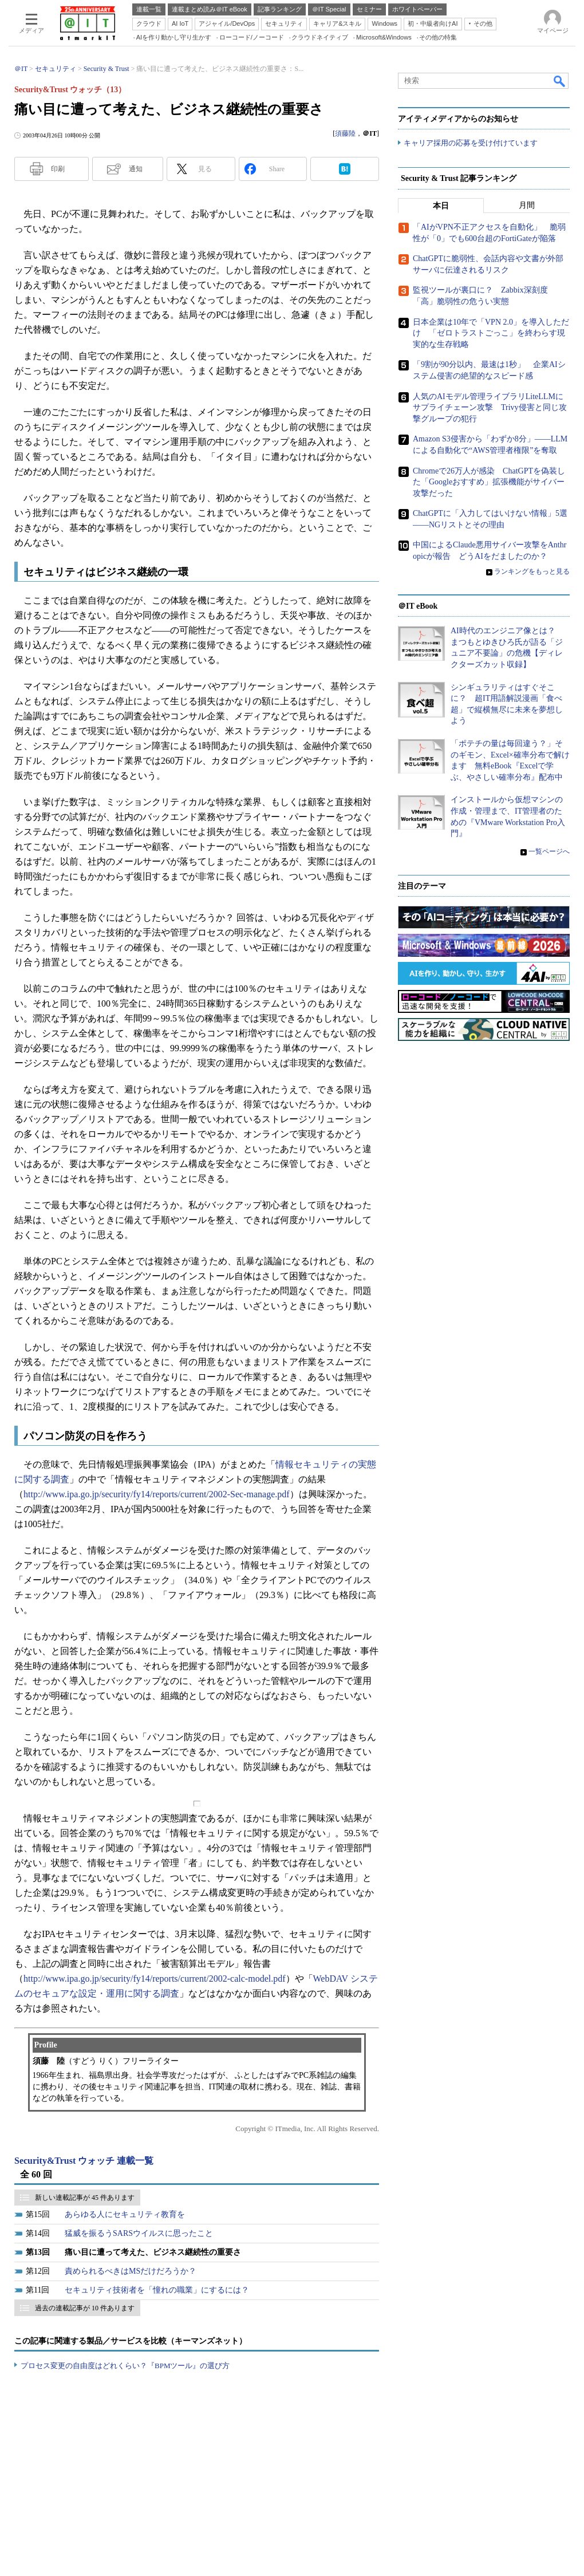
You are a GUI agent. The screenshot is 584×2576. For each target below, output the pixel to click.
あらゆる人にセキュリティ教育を (125, 2214)
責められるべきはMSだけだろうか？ (130, 2271)
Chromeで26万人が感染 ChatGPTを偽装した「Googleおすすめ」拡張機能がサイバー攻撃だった (489, 482)
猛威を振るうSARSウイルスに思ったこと (139, 2233)
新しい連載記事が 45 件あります (85, 2198)
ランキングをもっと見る (532, 571)
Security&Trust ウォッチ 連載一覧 (83, 2160)
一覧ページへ (549, 852)
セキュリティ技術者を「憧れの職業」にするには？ (157, 2290)
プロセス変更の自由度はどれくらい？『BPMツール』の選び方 (125, 2365)
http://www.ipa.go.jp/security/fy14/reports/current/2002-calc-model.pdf (154, 1978)
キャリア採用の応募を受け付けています (471, 143)
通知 (136, 169)
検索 (560, 81)
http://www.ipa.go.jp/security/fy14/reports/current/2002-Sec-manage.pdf (156, 1494)
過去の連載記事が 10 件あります (85, 2308)
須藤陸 (345, 133)
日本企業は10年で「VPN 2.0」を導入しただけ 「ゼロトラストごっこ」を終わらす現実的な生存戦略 (491, 333)
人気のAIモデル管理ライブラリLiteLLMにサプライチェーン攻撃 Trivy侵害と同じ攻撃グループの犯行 (490, 407)
